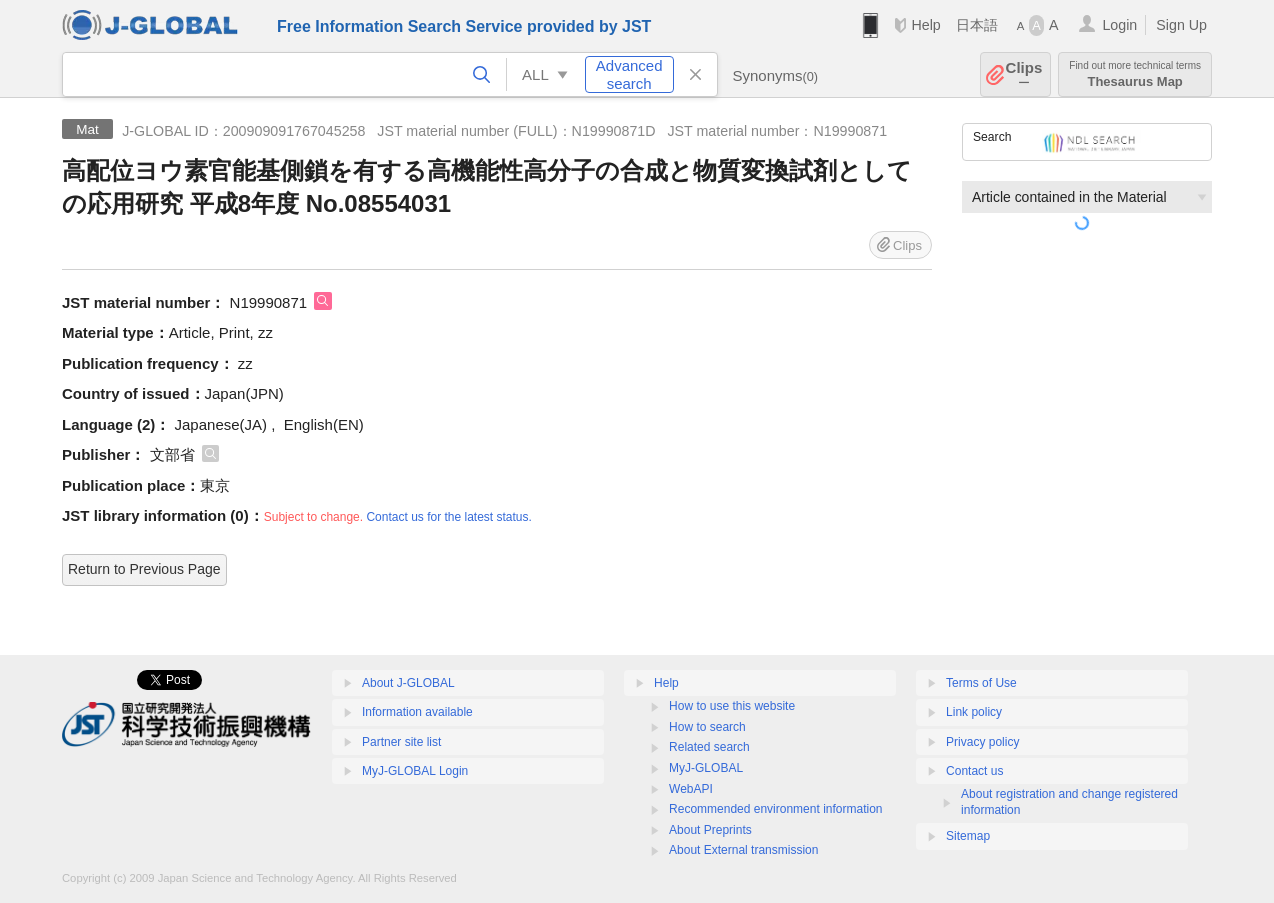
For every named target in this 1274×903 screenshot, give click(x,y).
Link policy (974, 712)
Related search (709, 747)
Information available (417, 712)
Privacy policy (982, 742)
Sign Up (1181, 25)
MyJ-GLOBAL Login (415, 771)
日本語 (977, 25)
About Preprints (710, 830)
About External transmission (743, 850)
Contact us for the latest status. (448, 517)
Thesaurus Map (1135, 74)
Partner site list (401, 742)
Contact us (974, 771)
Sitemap (968, 836)
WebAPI (691, 789)
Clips (1024, 74)
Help (925, 25)
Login (1119, 25)
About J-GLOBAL (408, 683)
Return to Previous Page (144, 569)
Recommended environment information (775, 809)
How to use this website (732, 706)
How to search (707, 727)
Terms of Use (981, 683)
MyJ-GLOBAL (706, 768)
